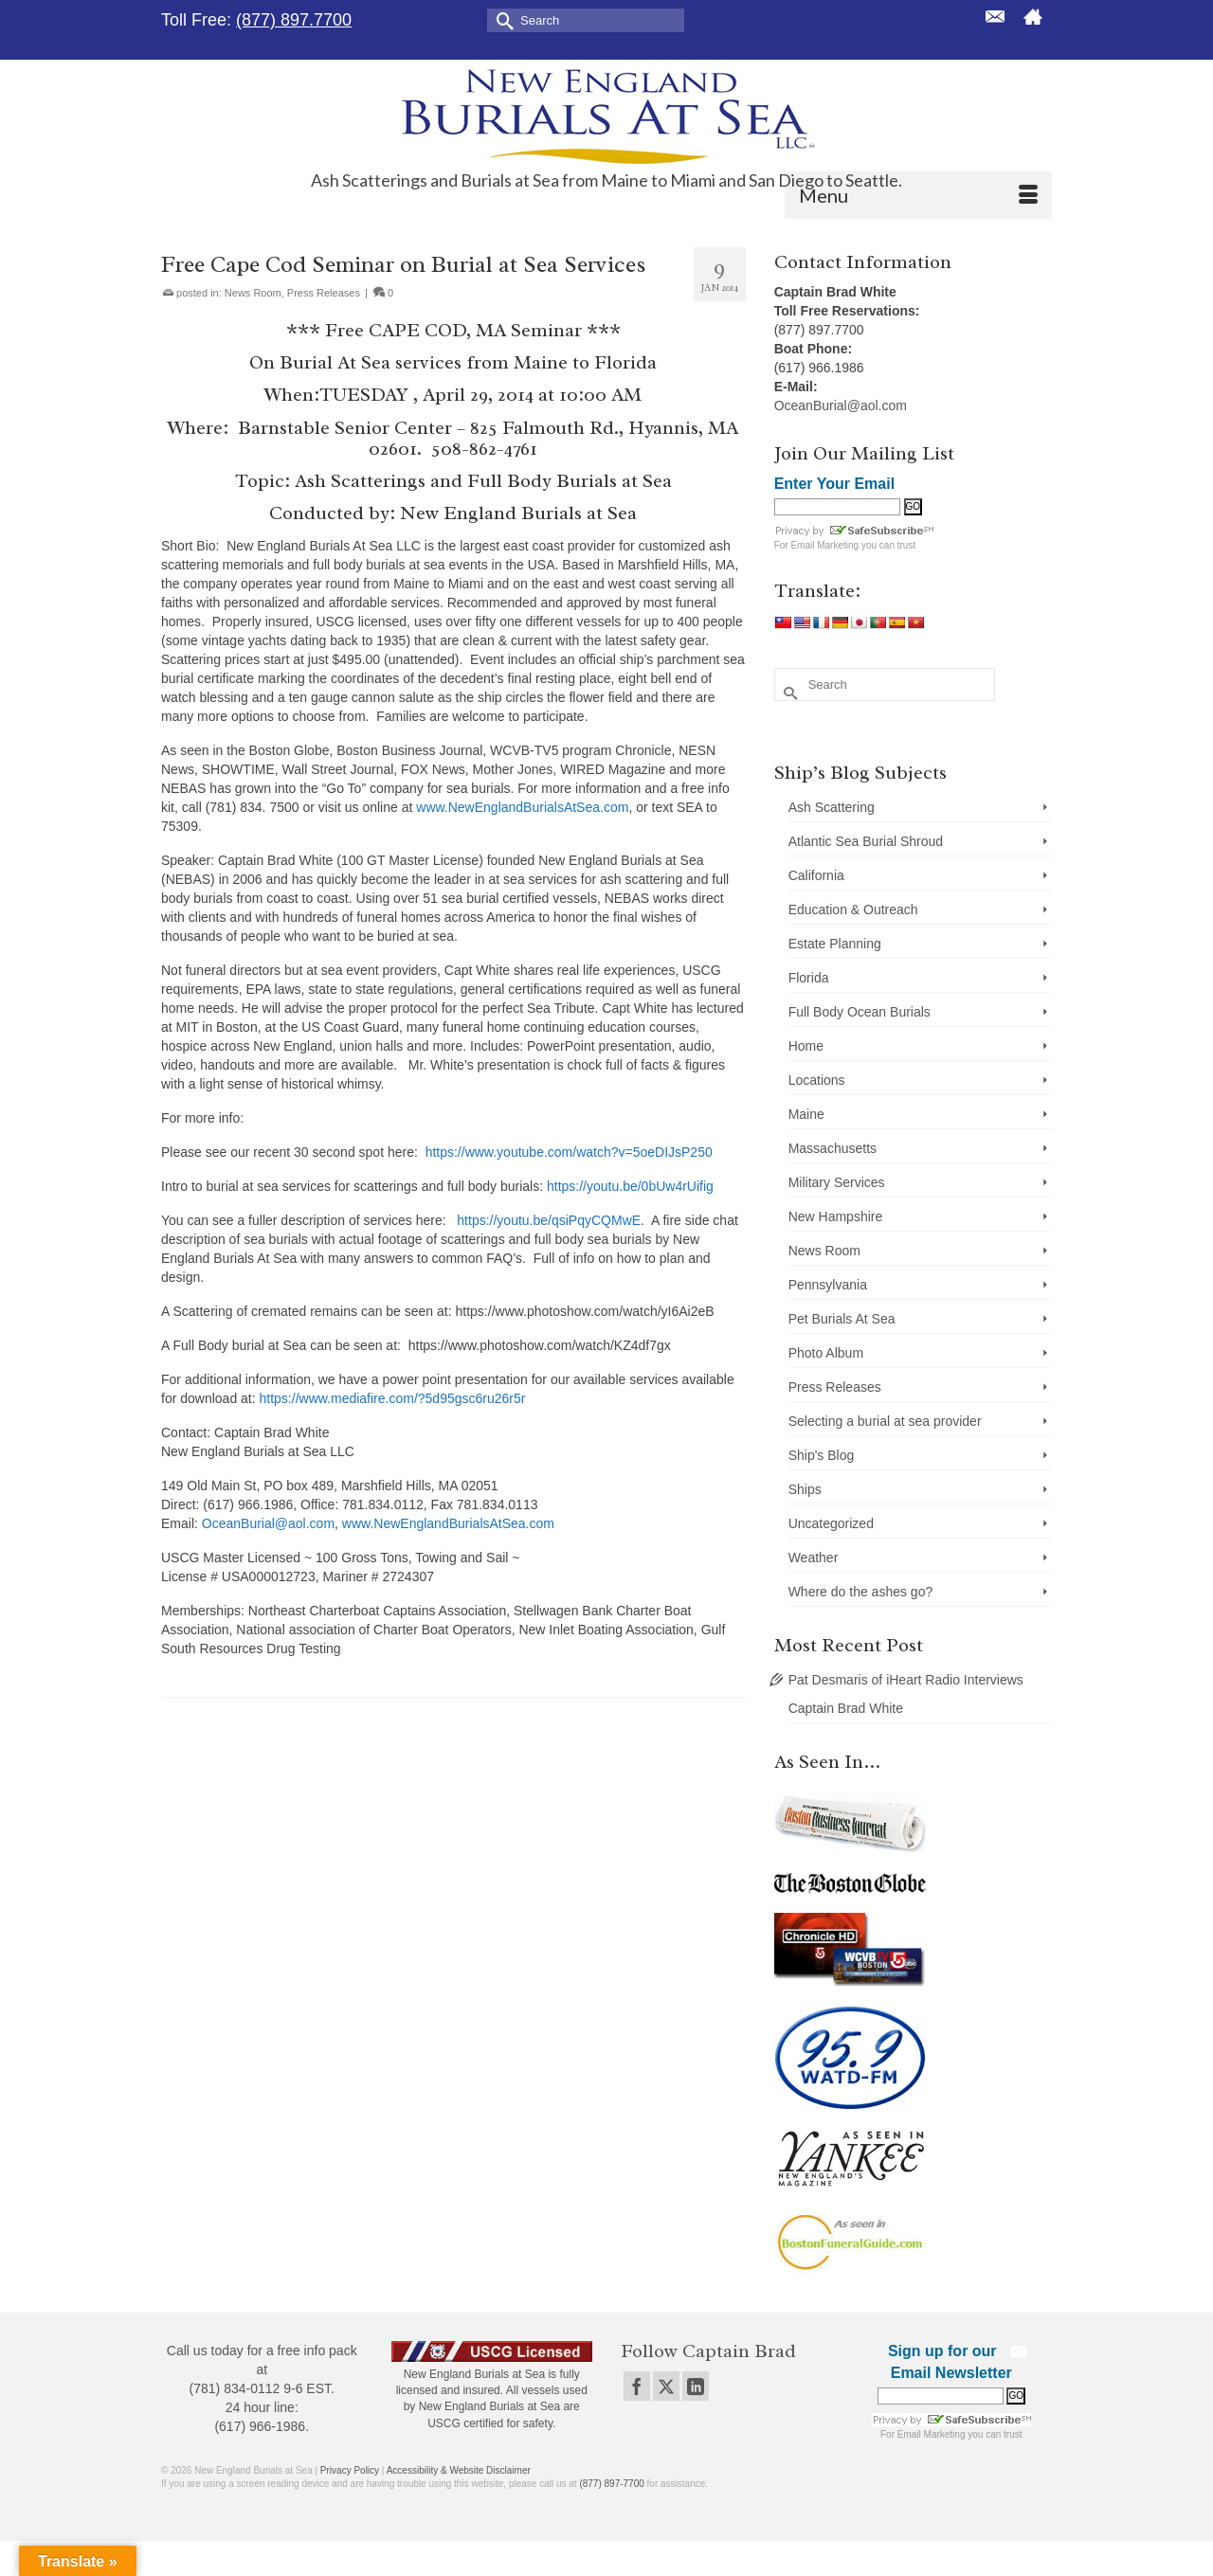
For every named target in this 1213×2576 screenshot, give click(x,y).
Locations (816, 1080)
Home (806, 1046)
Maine (806, 1114)
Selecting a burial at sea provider (885, 1421)
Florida (808, 977)
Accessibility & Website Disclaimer (459, 2470)
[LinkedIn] (695, 2386)
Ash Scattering (831, 807)
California (816, 875)
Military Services (836, 1182)
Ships (805, 1489)
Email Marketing (824, 545)
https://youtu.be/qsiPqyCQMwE (549, 1220)
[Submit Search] (501, 19)
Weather (813, 1557)
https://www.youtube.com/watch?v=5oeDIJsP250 (569, 1152)
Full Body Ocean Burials (859, 1011)
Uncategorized (831, 1523)
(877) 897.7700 (294, 19)
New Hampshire (835, 1216)
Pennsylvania (827, 1284)
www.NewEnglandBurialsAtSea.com (522, 807)
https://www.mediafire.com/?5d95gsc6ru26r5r (393, 1398)
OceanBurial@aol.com (268, 1523)
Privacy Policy (349, 2470)
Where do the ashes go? (860, 1591)
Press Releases (323, 292)
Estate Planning (834, 943)
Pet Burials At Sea (842, 1318)
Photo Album (825, 1352)
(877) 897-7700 (611, 2483)
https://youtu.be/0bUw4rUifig (630, 1186)
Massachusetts (832, 1148)
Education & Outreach (853, 909)
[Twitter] (666, 2386)
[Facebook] (637, 2386)
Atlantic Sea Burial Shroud (865, 841)
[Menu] (918, 195)
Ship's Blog (821, 1455)
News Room (253, 292)
